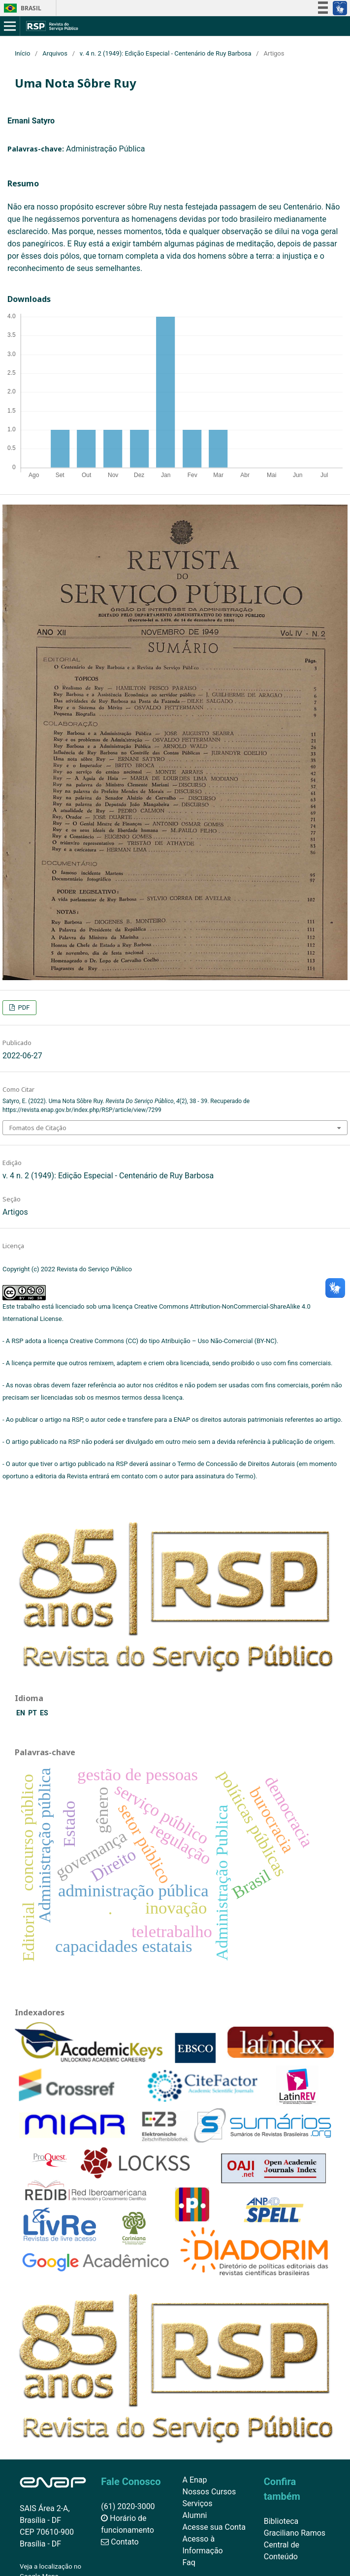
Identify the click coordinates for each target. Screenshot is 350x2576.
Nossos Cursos (209, 2491)
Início (22, 53)
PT (33, 1713)
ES (44, 1713)
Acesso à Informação (203, 2544)
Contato (119, 2541)
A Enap (195, 2480)
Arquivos (54, 53)
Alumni (195, 2515)
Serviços (198, 2503)
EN (21, 1713)
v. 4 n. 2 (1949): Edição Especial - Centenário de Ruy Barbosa (166, 53)
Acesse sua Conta (214, 2527)
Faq (189, 2562)
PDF (23, 1007)
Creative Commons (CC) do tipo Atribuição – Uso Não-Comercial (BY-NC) (173, 1341)
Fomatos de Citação (37, 1127)
